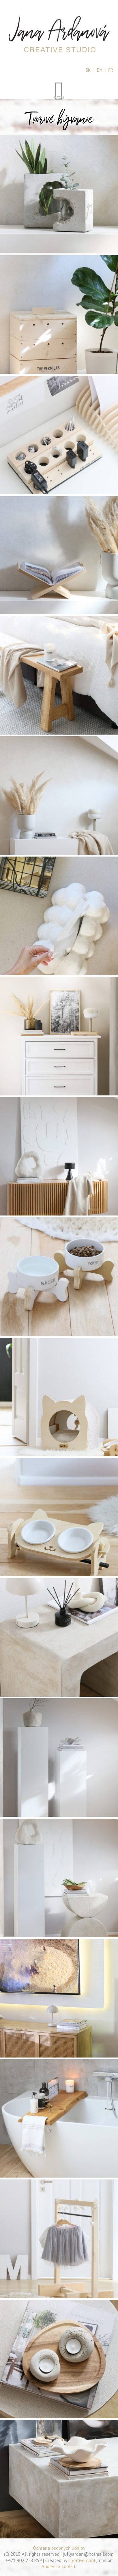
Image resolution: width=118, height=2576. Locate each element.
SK (88, 70)
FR (110, 70)
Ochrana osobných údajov (59, 2548)
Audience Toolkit (59, 2566)
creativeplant (82, 2560)
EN (99, 70)
